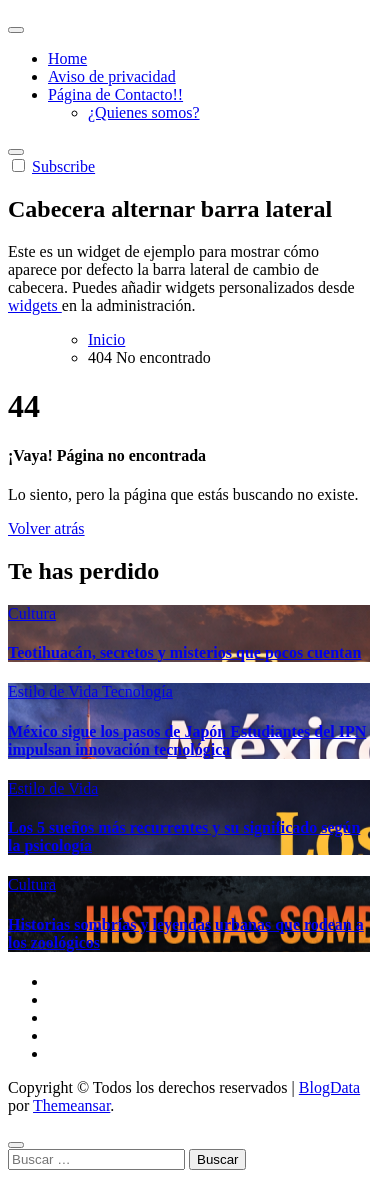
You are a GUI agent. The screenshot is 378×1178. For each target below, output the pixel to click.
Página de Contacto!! (115, 94)
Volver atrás (46, 528)
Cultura (32, 613)
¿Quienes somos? (144, 112)
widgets (35, 305)
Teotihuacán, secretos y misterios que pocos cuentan (184, 652)
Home (67, 58)
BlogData (329, 1087)
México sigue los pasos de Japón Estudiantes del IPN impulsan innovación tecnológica (187, 740)
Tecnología (137, 691)
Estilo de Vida (55, 691)
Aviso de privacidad (112, 76)
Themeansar (71, 1105)
